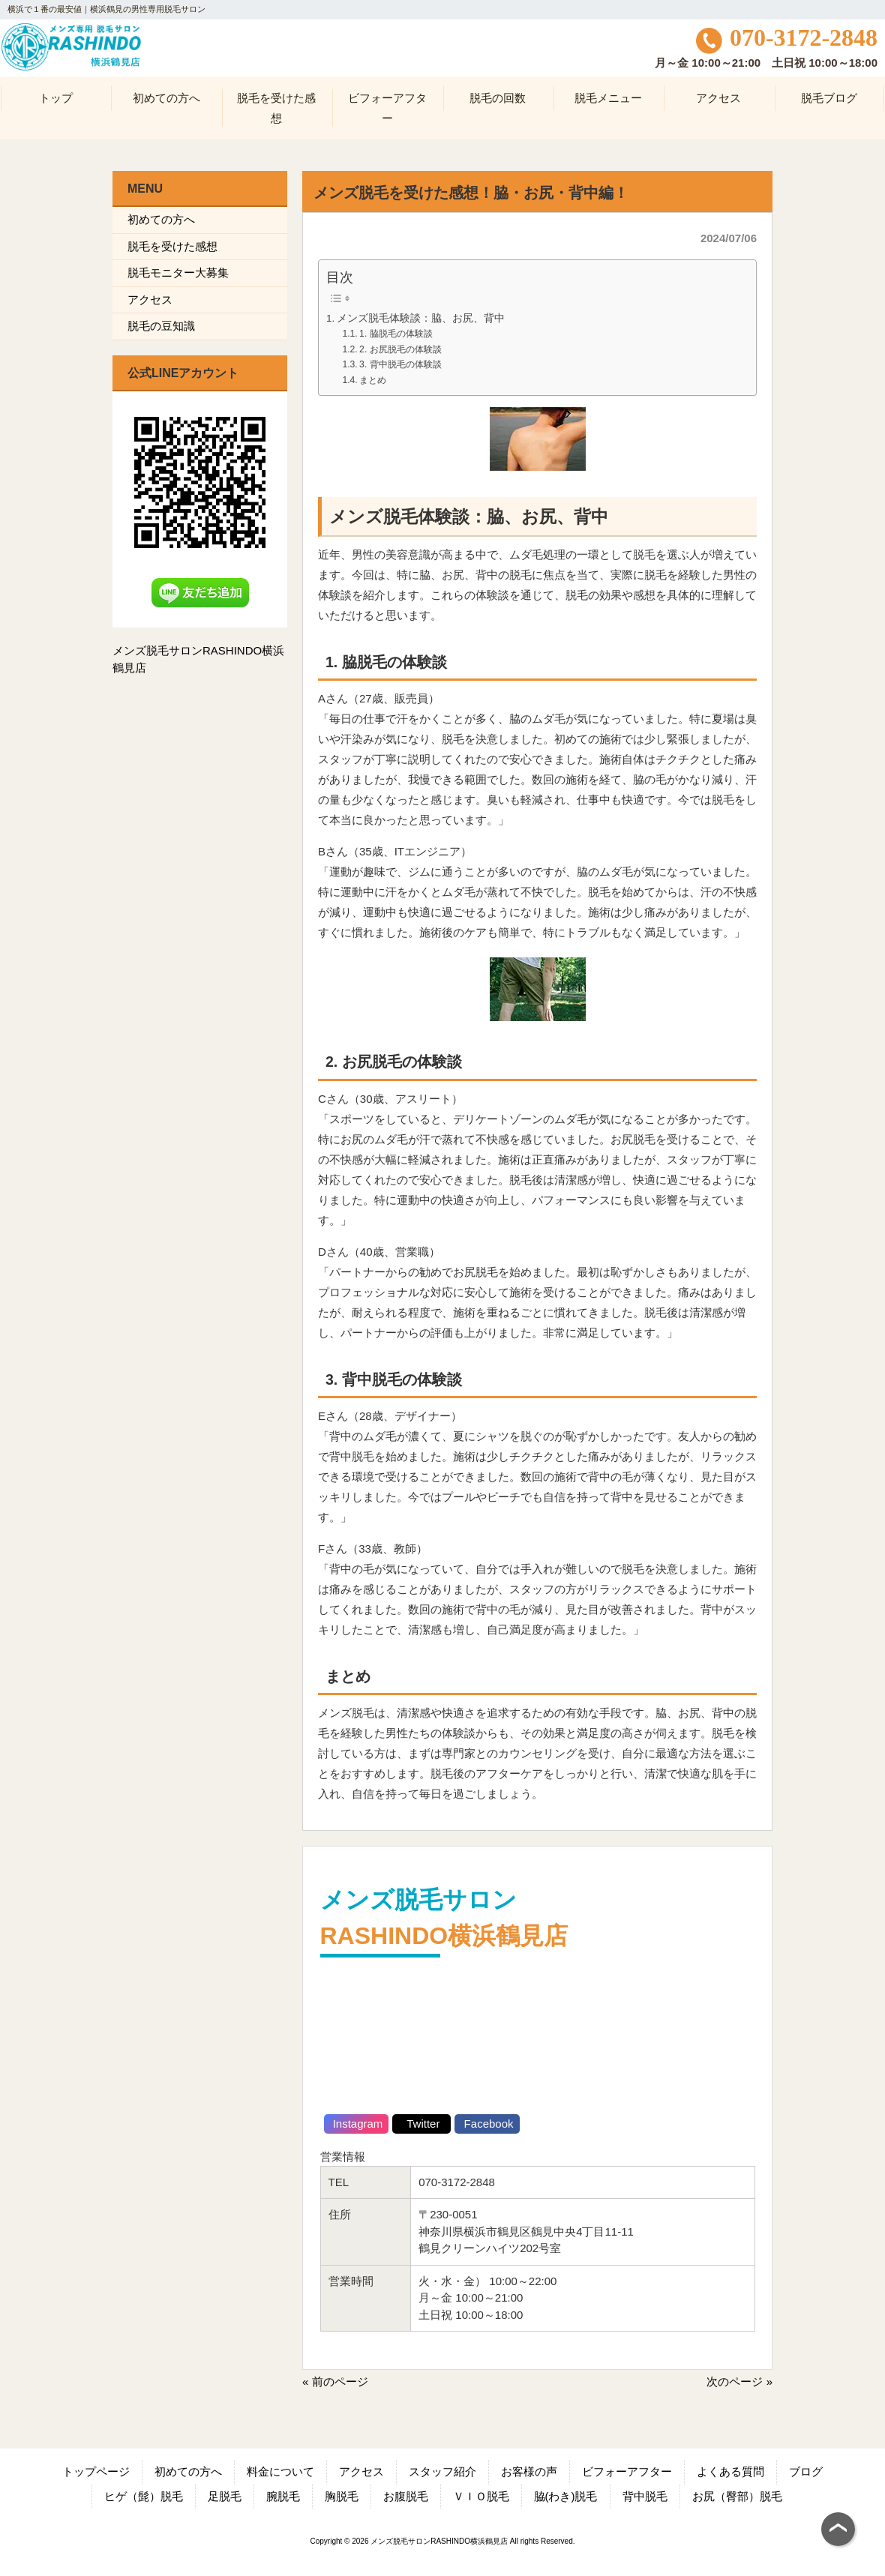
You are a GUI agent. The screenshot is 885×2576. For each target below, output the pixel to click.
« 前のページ (335, 2381)
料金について (280, 2471)
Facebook (486, 2123)
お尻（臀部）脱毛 (737, 2496)
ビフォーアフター (627, 2471)
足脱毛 (225, 2496)
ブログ (806, 2471)
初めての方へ (161, 219)
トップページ (96, 2471)
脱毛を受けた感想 (173, 246)
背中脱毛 (645, 2496)
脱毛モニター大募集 (178, 272)
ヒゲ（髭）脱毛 (143, 2496)
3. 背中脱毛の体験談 (400, 364)
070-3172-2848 (787, 38)
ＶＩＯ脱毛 (481, 2496)
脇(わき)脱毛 (566, 2496)
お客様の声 (529, 2471)
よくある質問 (730, 2471)
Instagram (356, 2123)
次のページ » (739, 2381)
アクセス (150, 299)
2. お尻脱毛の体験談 (400, 349)
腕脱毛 (283, 2496)
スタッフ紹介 (442, 2471)
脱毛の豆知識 (161, 325)
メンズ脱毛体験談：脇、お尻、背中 (421, 318)
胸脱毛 (341, 2496)
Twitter (422, 2123)
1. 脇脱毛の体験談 (396, 333)
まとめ (372, 380)
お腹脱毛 (405, 2496)
